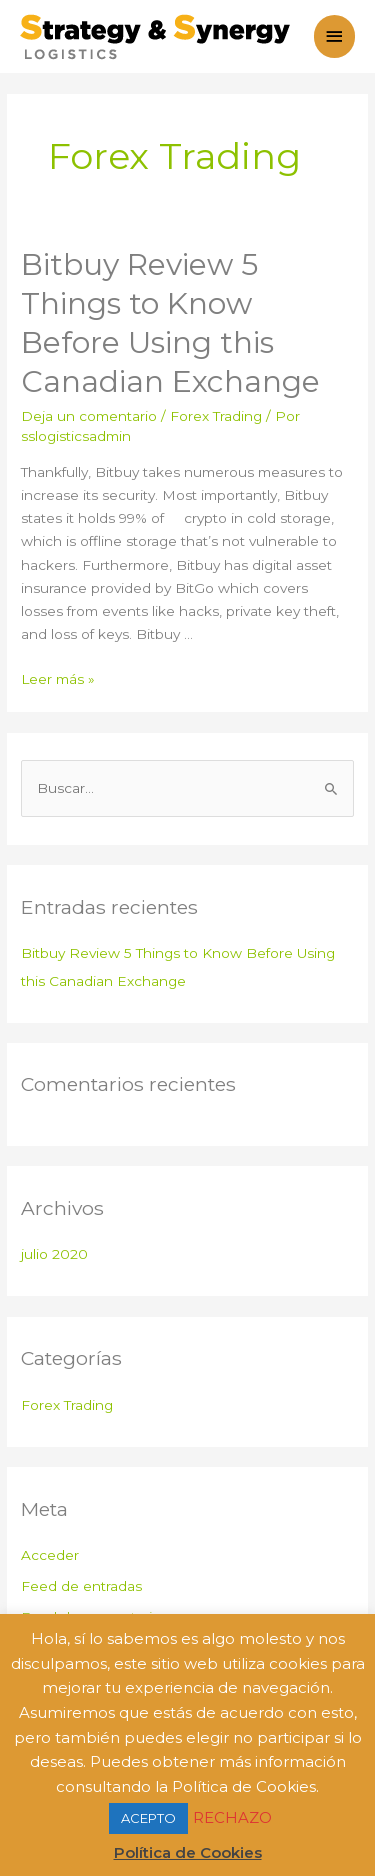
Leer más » (58, 679)
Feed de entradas (81, 1586)
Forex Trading (216, 416)
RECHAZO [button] (232, 1817)
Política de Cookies (188, 1852)
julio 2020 (54, 1254)
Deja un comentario (89, 416)
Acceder (50, 1555)
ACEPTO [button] (148, 1818)
